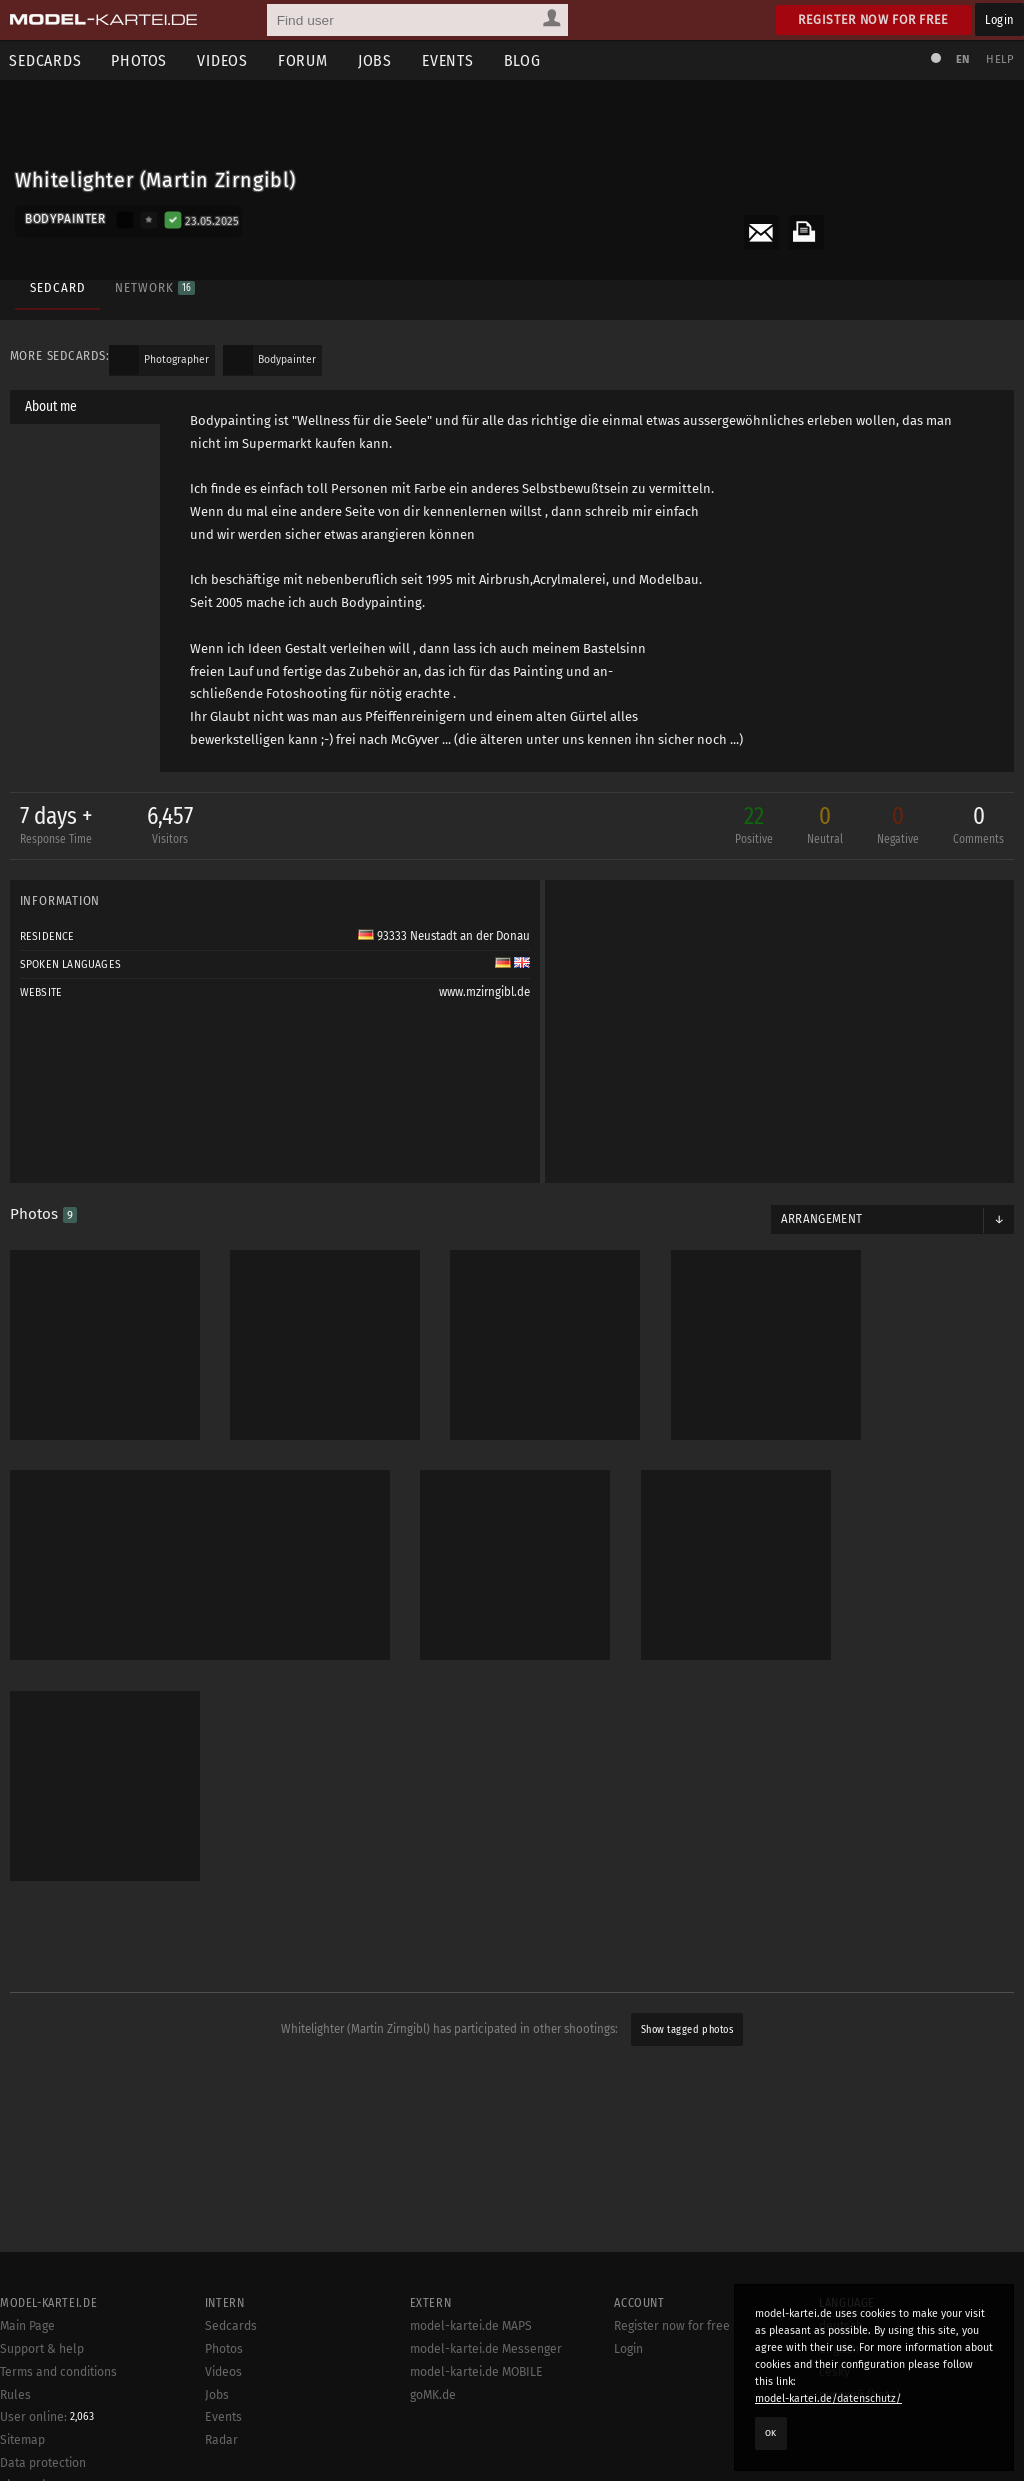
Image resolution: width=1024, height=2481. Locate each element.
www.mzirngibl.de (484, 992)
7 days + (56, 826)
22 (754, 826)
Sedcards (231, 2380)
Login (999, 19)
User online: (47, 2471)
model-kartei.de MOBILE (476, 2425)
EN (962, 59)
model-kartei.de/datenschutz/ (828, 2398)
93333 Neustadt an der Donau (444, 936)
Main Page (27, 2380)
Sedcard (57, 287)
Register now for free (873, 19)
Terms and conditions (58, 2425)
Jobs (376, 60)
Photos (140, 60)
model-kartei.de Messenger (486, 2402)
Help (1000, 59)
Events (449, 60)
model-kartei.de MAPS (471, 2380)
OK (771, 2433)
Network (154, 287)
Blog (523, 60)
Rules (15, 2448)
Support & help (42, 2402)
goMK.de (433, 2448)
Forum (304, 60)
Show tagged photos (687, 2028)
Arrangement (822, 1219)
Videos (223, 60)
